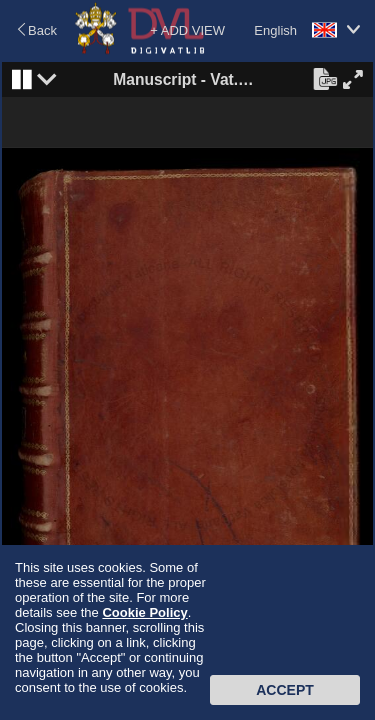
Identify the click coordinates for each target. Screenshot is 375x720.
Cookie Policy (144, 612)
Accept (285, 690)
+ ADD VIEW (187, 30)
